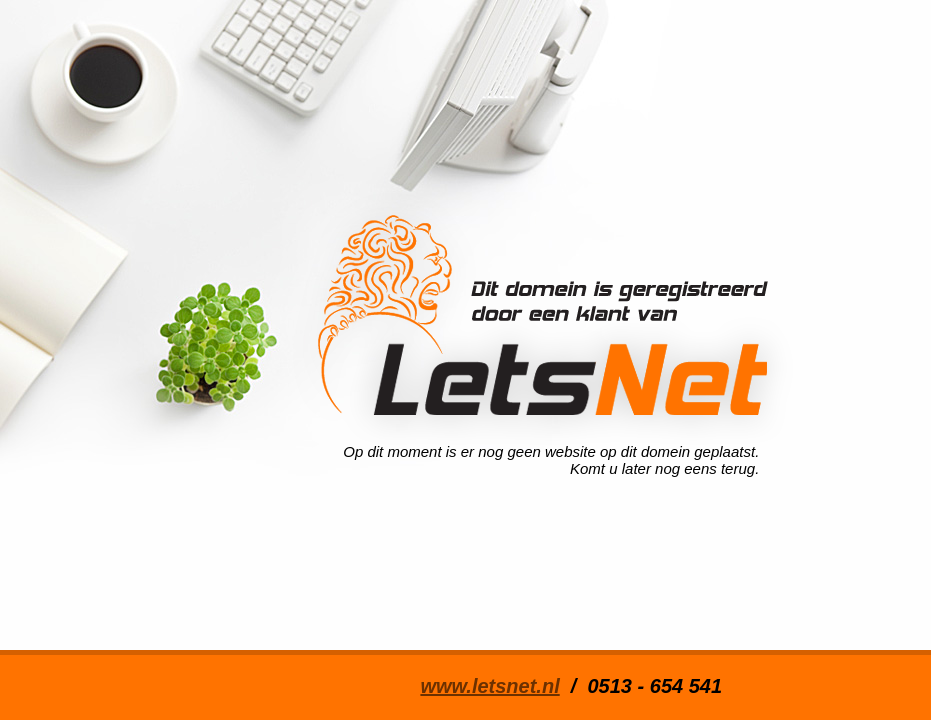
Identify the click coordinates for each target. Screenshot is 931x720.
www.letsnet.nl (489, 686)
